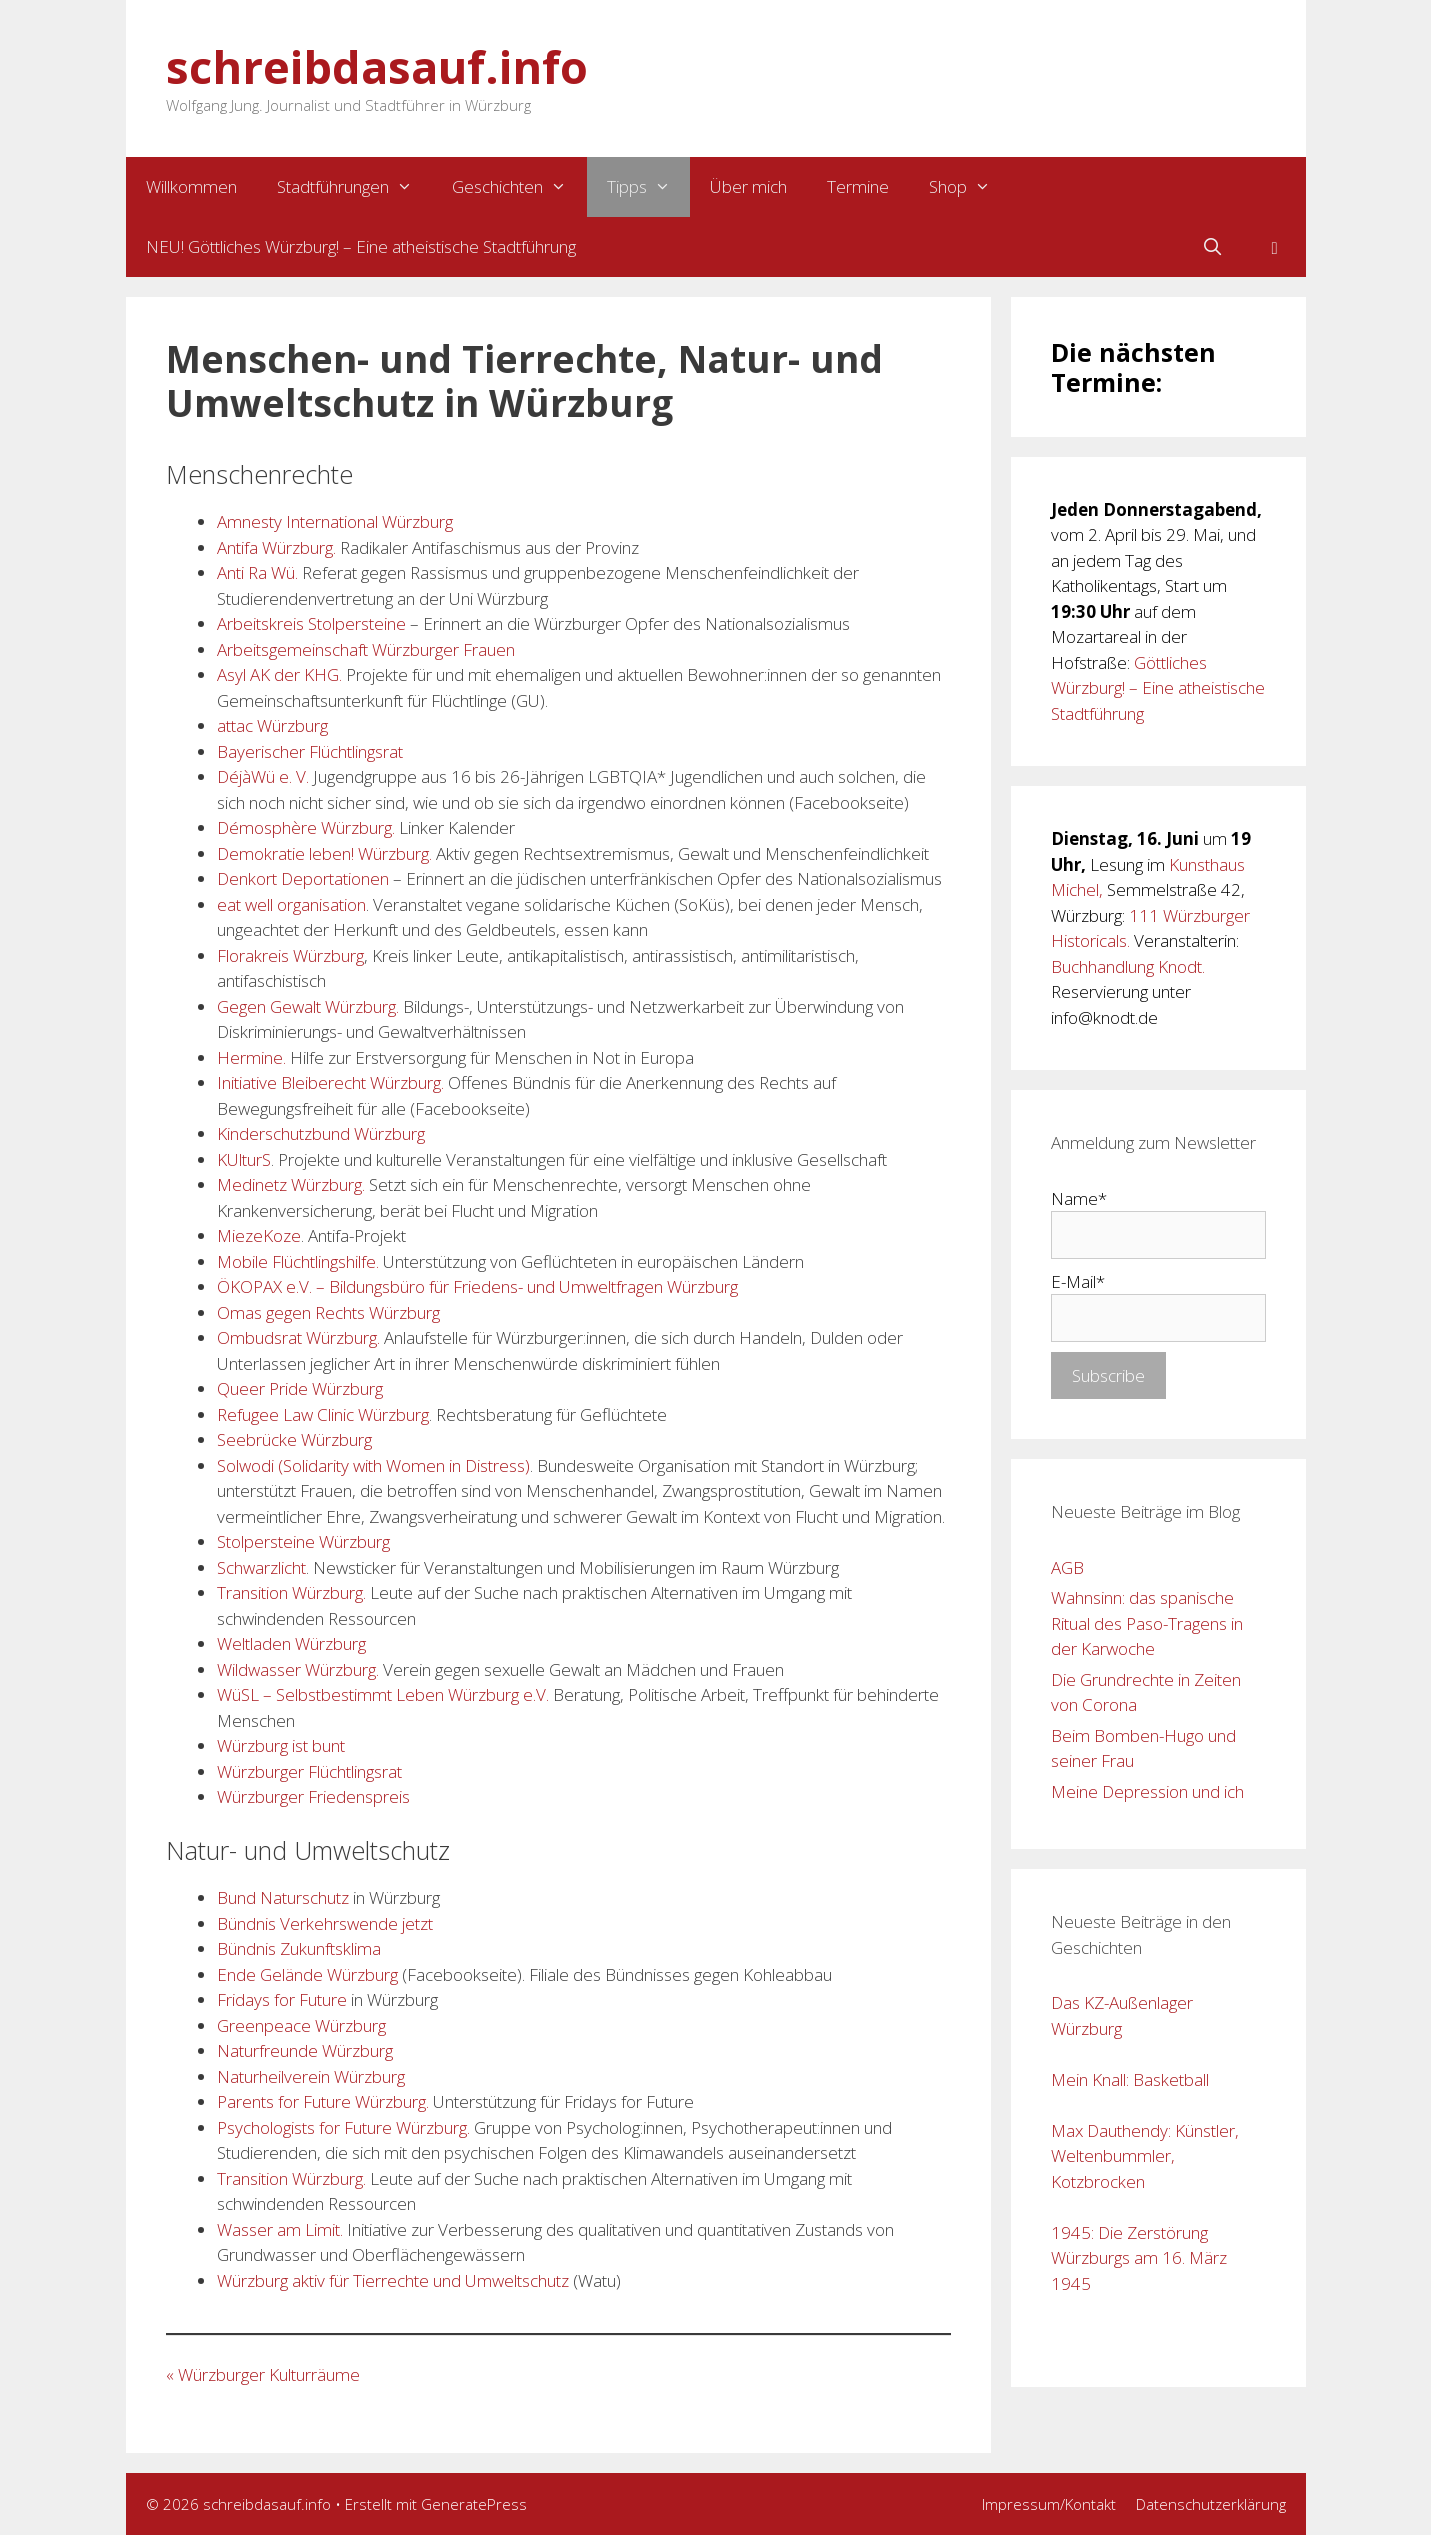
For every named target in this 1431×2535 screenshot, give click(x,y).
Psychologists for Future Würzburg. (343, 2127)
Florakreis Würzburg (290, 955)
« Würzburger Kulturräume (263, 2374)
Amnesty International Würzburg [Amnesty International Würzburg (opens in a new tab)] (335, 521)
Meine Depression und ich (1147, 1791)
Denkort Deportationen (303, 878)
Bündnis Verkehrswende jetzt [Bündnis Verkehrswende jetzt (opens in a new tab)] (325, 1923)
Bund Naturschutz (283, 1897)
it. (337, 2229)
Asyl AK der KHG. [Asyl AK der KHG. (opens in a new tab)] (279, 674)
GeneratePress (474, 2504)
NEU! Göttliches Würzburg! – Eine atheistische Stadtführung (361, 246)
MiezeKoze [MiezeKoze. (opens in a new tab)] (259, 1235)
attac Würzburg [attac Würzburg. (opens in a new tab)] (272, 725)
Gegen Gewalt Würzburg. (308, 1006)
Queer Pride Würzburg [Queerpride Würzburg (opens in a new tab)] (300, 1388)
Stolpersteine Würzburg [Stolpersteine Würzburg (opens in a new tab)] (303, 1541)
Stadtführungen (355, 187)
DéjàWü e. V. (263, 776)
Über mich (748, 186)
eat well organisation (291, 904)
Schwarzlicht (261, 1567)
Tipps (649, 187)
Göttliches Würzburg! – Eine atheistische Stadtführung (1158, 688)
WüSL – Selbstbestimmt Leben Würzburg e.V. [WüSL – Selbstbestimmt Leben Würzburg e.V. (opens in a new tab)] (385, 1694)
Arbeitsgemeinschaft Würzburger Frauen (366, 649)
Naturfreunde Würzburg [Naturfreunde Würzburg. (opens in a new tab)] (305, 2050)
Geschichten (519, 187)
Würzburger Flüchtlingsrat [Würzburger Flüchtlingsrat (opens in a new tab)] (309, 1771)
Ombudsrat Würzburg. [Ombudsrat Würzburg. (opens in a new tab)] (298, 1337)
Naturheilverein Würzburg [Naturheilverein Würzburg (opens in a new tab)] (311, 2076)
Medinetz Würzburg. (291, 1184)
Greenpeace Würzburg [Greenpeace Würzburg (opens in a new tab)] (301, 2025)
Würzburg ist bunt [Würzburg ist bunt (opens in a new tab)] (281, 1745)
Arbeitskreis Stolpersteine (311, 623)
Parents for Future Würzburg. (323, 2101)
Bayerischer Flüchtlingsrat (310, 751)
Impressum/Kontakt (1049, 2504)
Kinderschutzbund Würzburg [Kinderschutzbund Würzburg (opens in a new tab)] (321, 1133)
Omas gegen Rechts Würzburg (328, 1312)
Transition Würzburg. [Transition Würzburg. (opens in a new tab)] (291, 1592)
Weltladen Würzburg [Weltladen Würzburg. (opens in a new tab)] (291, 1643)
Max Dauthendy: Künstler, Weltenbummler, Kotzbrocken (1145, 2156)
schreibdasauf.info (377, 66)
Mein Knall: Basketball (1130, 2079)
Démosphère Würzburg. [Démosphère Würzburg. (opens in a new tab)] (308, 827)
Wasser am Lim (274, 2229)
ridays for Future (286, 1999)
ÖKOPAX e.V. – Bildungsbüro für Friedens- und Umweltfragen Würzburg (477, 1286)
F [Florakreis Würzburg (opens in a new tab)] (221, 1999)
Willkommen (191, 186)
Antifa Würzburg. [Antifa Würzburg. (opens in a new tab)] (278, 547)
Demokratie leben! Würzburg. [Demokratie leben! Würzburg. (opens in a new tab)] (324, 853)
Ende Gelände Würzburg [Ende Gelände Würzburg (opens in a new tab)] (307, 1974)
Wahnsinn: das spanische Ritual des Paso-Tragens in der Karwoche (1147, 1623)
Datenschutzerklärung (1211, 2504)
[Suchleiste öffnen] (1213, 247)
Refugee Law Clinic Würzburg (323, 1414)
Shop (970, 187)
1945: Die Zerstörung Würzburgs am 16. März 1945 (1139, 2258)
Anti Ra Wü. (259, 572)
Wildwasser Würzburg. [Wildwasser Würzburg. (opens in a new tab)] (300, 1669)
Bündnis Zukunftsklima (299, 1948)
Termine (858, 186)
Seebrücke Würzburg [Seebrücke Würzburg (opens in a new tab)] (294, 1439)
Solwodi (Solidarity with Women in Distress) (373, 1465)
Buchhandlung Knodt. (1128, 966)
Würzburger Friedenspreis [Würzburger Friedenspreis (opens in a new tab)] (313, 1796)
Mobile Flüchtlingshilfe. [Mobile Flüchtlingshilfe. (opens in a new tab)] (298, 1261)
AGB (1067, 1567)
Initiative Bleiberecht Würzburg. (330, 1082)
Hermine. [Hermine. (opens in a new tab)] (251, 1057)
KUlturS (244, 1159)
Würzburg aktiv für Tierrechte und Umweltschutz (393, 2280)
